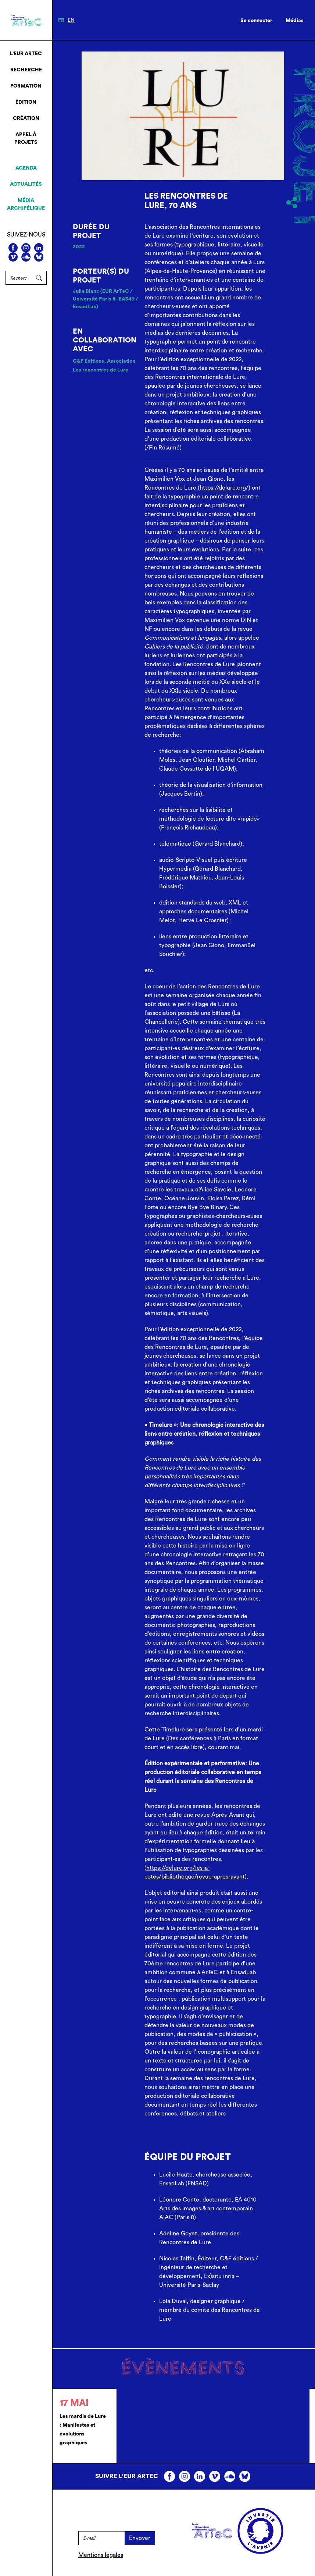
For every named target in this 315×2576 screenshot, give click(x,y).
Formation (26, 86)
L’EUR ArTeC (26, 53)
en (71, 20)
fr (61, 20)
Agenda (26, 168)
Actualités (26, 184)
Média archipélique (26, 204)
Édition (25, 102)
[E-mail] (101, 2538)
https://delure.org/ (224, 488)
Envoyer (139, 2538)
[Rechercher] (19, 278)
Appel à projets (25, 138)
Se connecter (256, 20)
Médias (295, 20)
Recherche (26, 69)
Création (26, 118)
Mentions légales (100, 2555)
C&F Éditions (88, 361)
